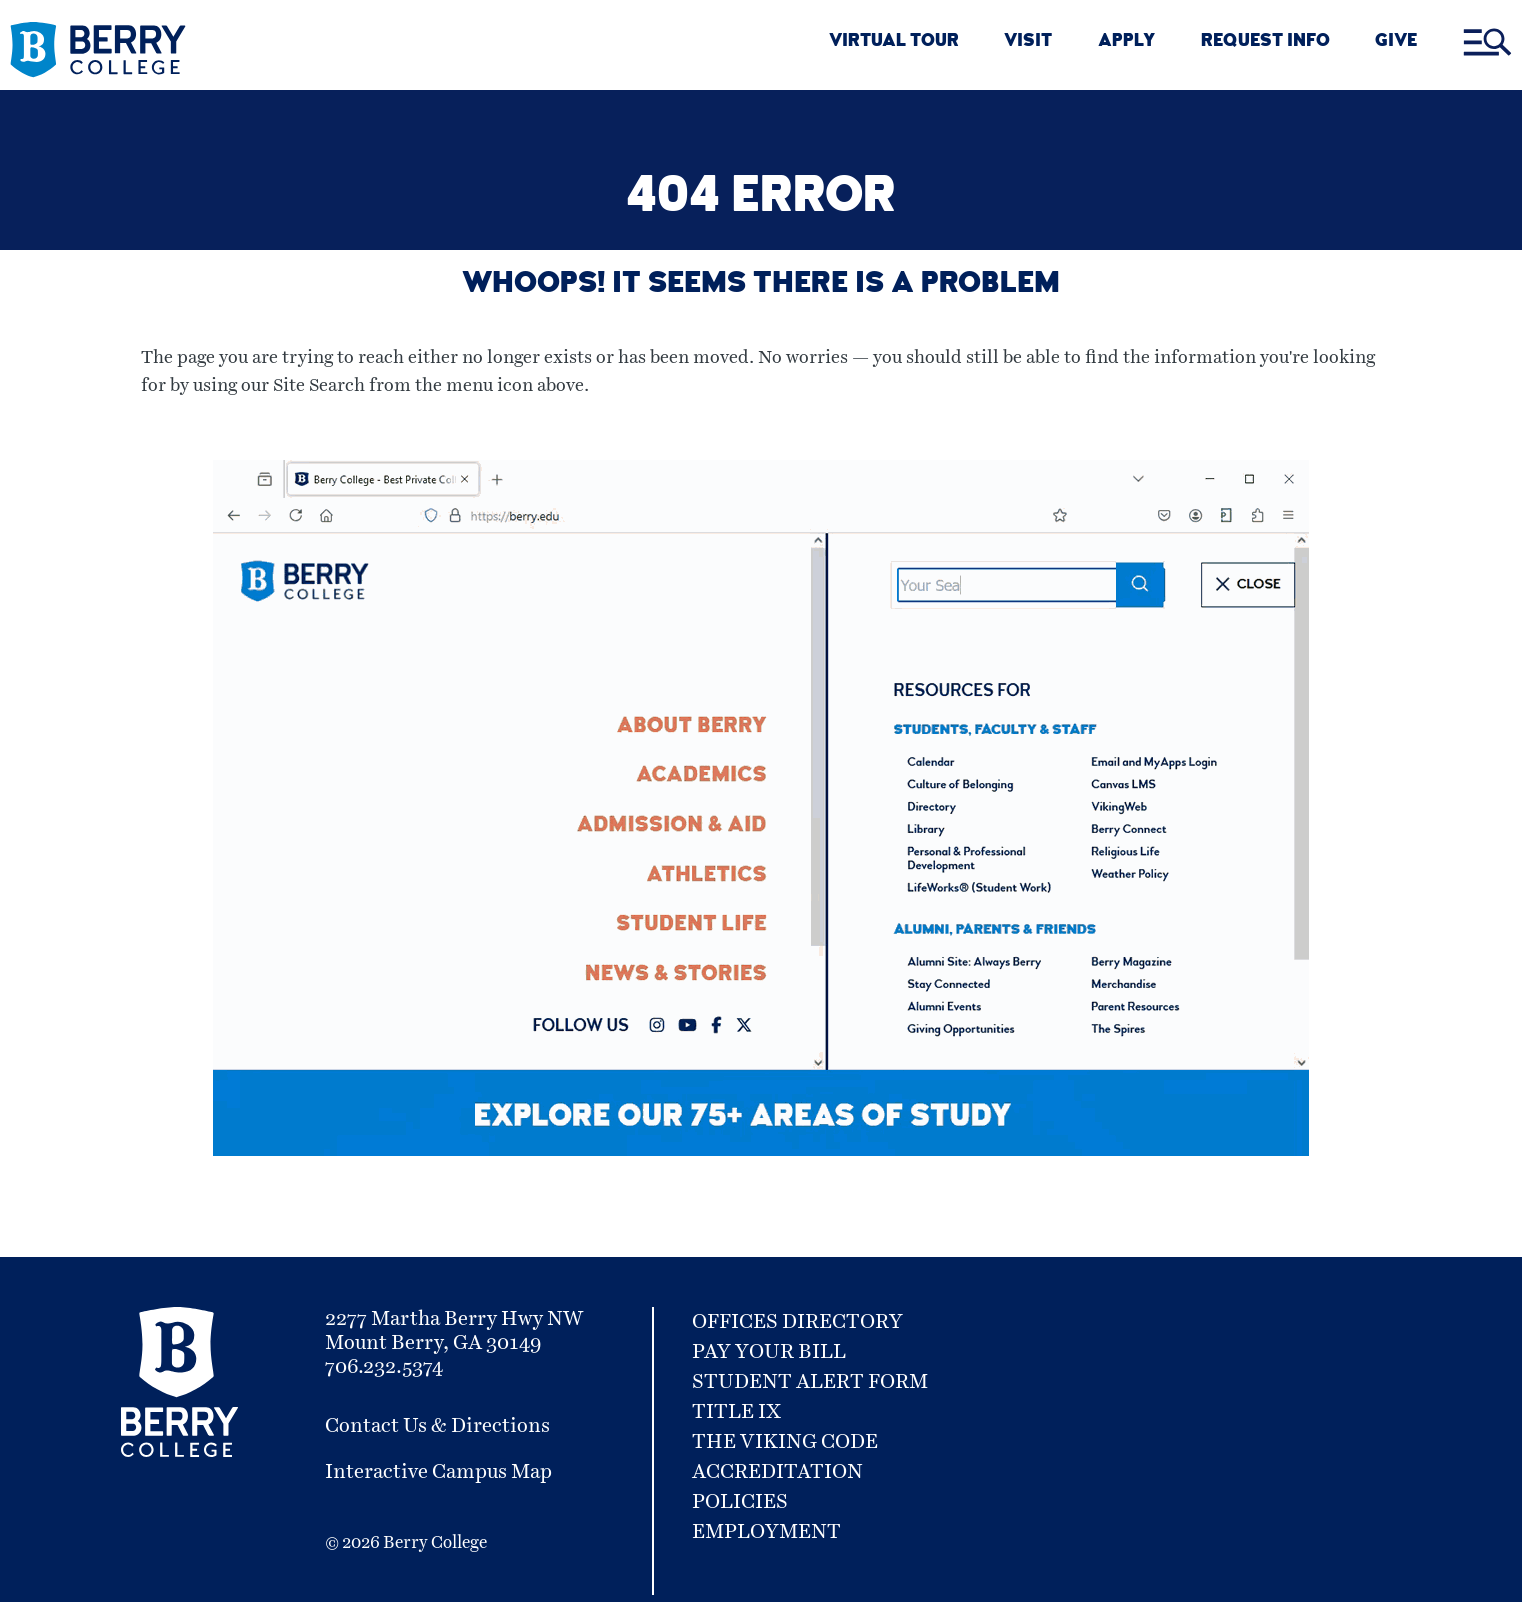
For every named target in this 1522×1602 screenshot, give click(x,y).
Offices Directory (797, 1322)
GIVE (1396, 42)
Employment (766, 1532)
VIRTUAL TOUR (894, 42)
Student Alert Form (810, 1382)
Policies (740, 1502)
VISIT (1028, 42)
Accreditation (777, 1472)
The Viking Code (785, 1442)
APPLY (1126, 42)
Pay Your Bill (769, 1352)
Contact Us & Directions (437, 1426)
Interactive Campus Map (438, 1472)
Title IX (736, 1412)
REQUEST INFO (1265, 42)
